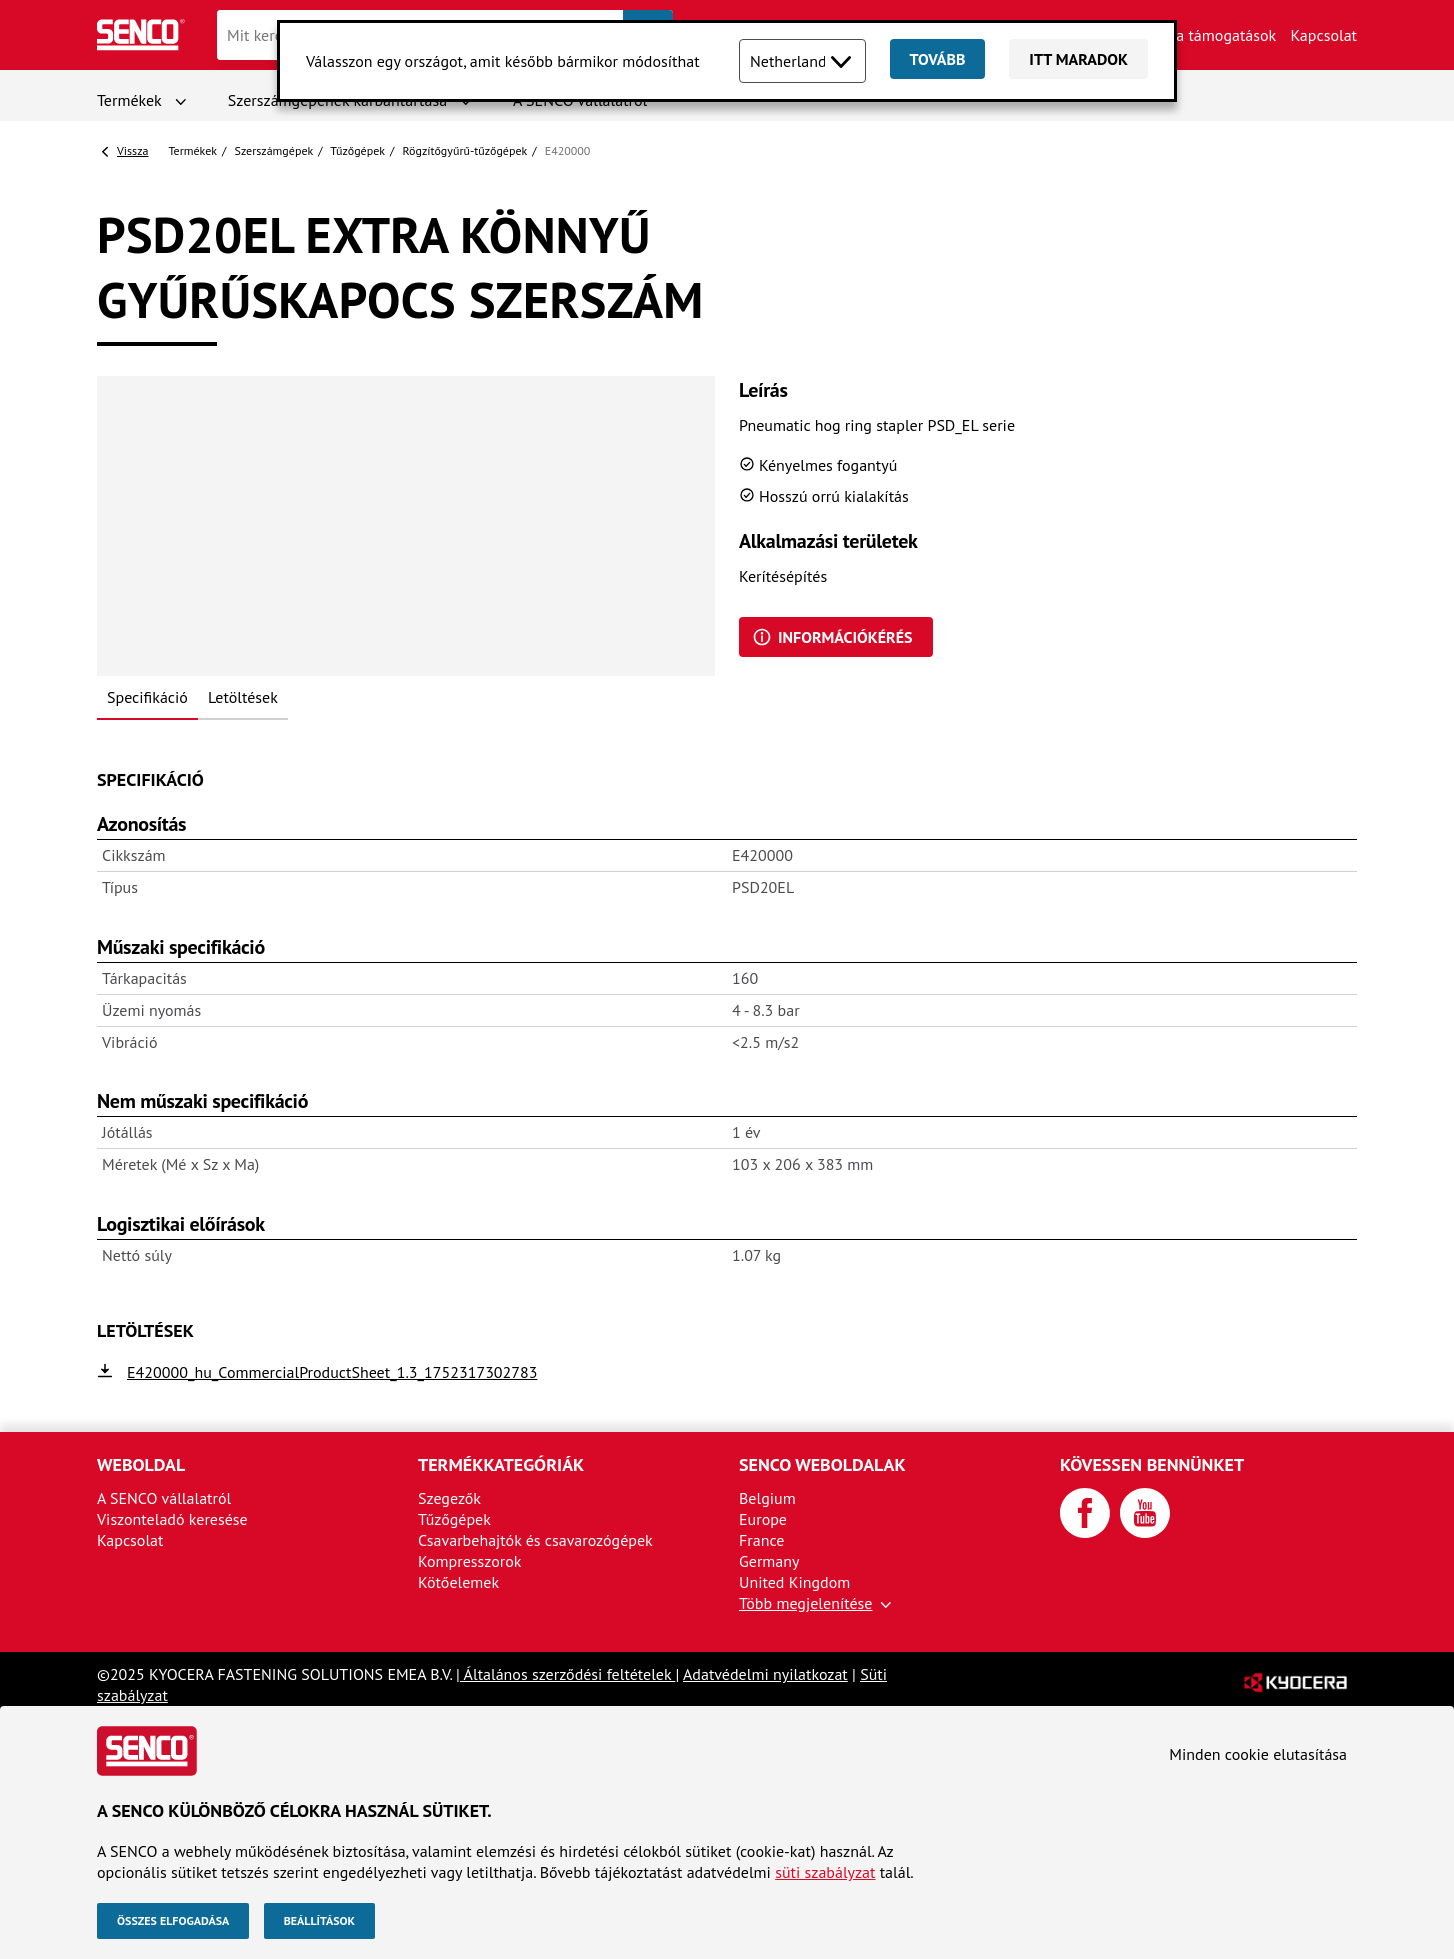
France (761, 1540)
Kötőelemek (458, 1582)
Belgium (767, 1498)
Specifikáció (147, 697)
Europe (763, 1519)
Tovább (938, 59)
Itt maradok (1078, 59)
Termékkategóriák (501, 1464)
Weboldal (141, 1464)
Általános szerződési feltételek (568, 1674)
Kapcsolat (1324, 35)
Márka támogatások (1210, 35)
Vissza (132, 150)
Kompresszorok (469, 1561)
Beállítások (319, 1920)
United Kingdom (794, 1582)
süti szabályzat (825, 1872)
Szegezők (449, 1498)
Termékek (129, 100)
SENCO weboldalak (822, 1464)
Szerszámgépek (274, 150)
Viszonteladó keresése (172, 1519)
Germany (769, 1561)
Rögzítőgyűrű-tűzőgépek (464, 150)
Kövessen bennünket (1152, 1464)
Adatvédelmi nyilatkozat (765, 1674)
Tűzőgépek (357, 150)
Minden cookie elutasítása (1258, 1754)
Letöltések (243, 697)
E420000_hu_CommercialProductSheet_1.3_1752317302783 (332, 1372)
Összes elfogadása (173, 1920)
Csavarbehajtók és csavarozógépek (535, 1540)
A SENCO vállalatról (164, 1498)
